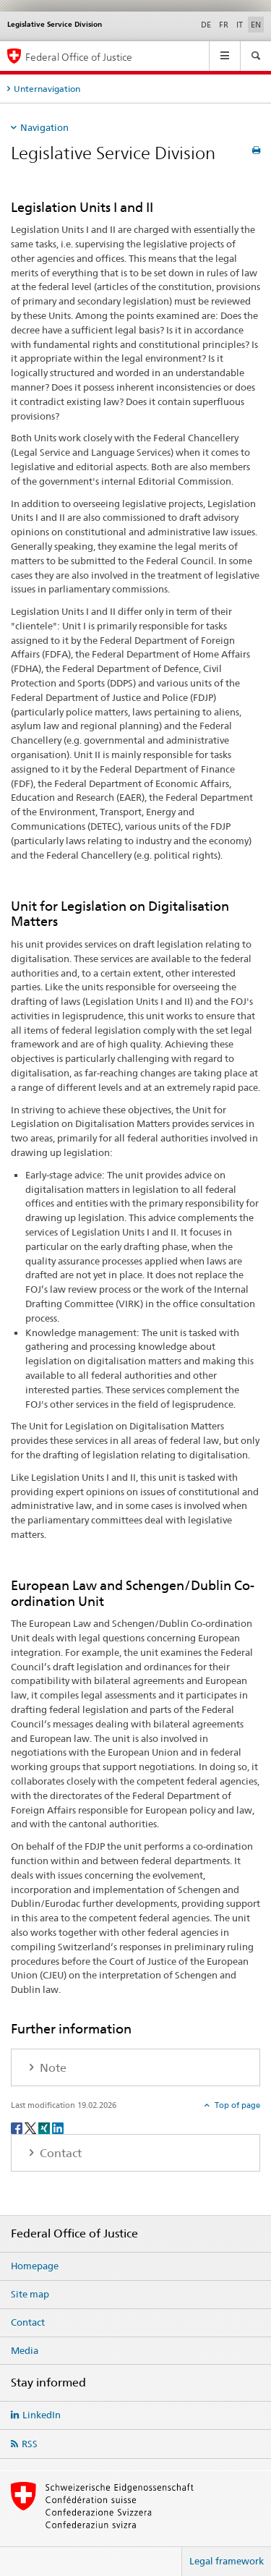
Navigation (44, 127)
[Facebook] (18, 2127)
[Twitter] (31, 2127)
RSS (30, 2443)
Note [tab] (51, 2068)
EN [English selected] (256, 25)
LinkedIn (41, 2414)
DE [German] (206, 25)
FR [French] (223, 25)
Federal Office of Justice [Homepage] (78, 57)
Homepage (35, 2265)
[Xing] (45, 2127)
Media (24, 2350)
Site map (30, 2294)
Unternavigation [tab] (47, 88)
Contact (28, 2322)
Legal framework (226, 2561)
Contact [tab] (59, 2153)
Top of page (236, 2105)
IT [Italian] (239, 25)
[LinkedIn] (58, 2127)
